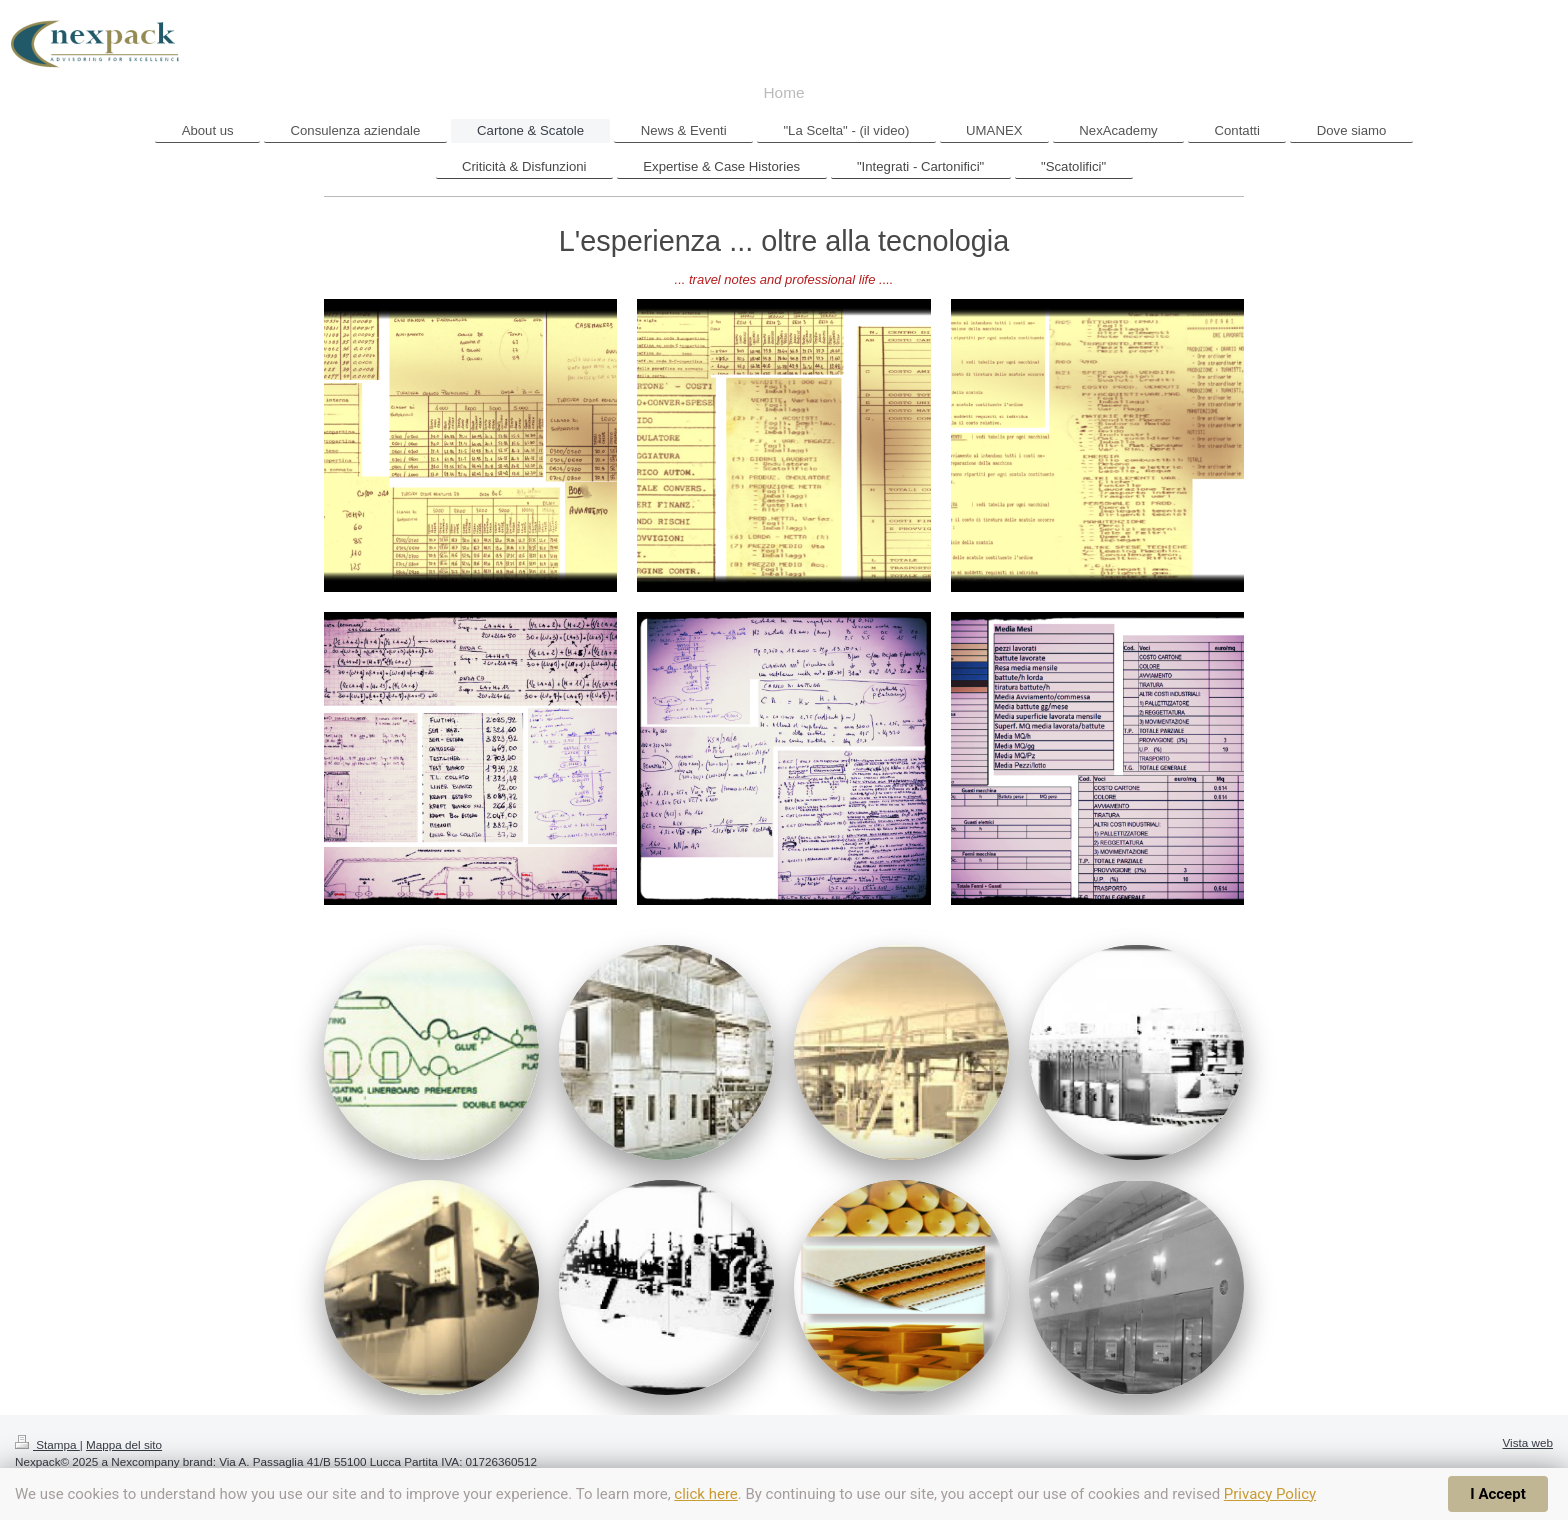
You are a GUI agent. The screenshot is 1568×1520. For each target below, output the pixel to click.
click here (705, 1494)
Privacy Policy (1270, 1494)
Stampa (47, 1444)
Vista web (1528, 1442)
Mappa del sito (124, 1444)
